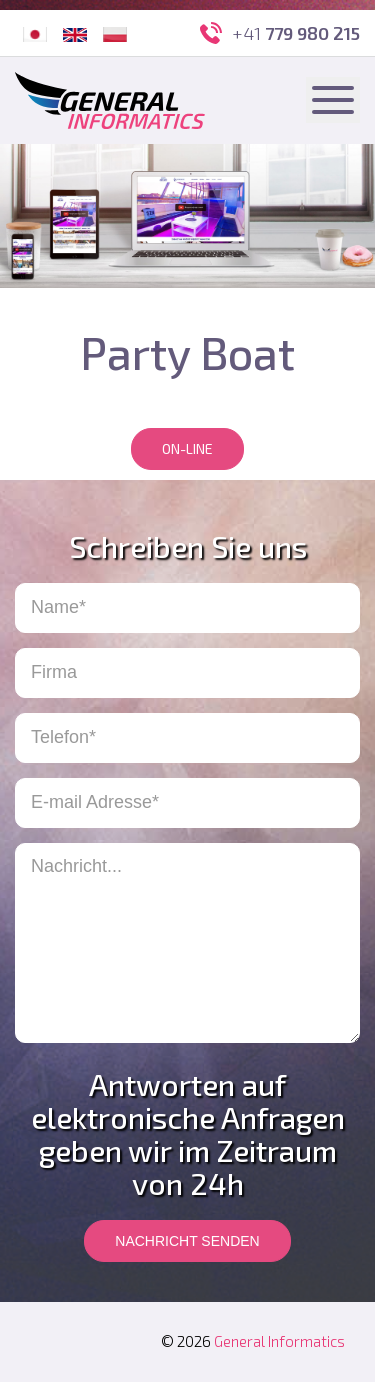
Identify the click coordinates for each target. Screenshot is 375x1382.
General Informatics (279, 1341)
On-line (187, 448)
